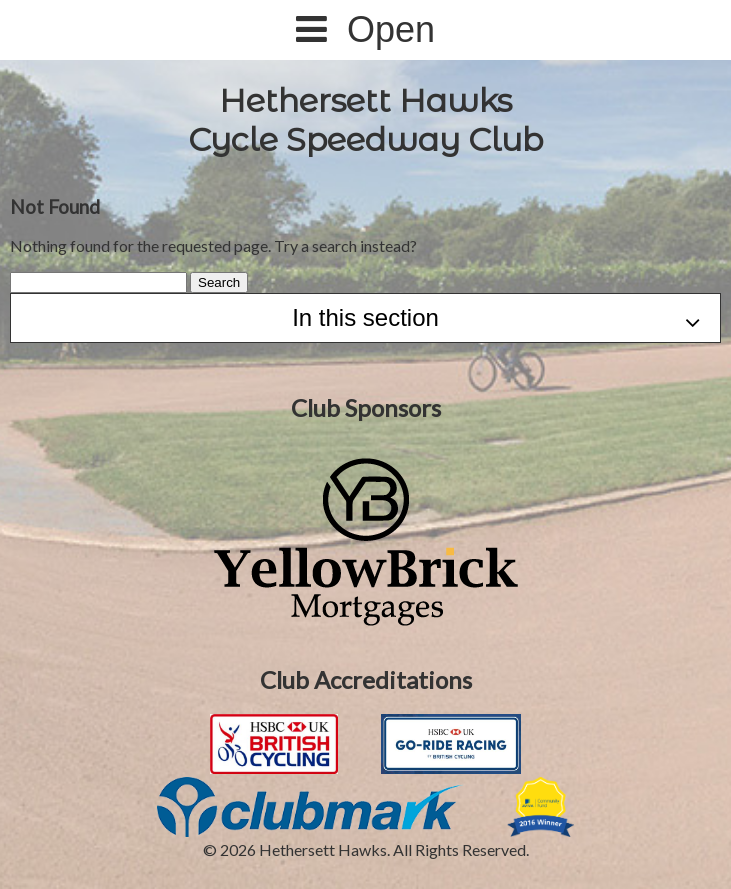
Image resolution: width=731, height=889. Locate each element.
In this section (496, 319)
